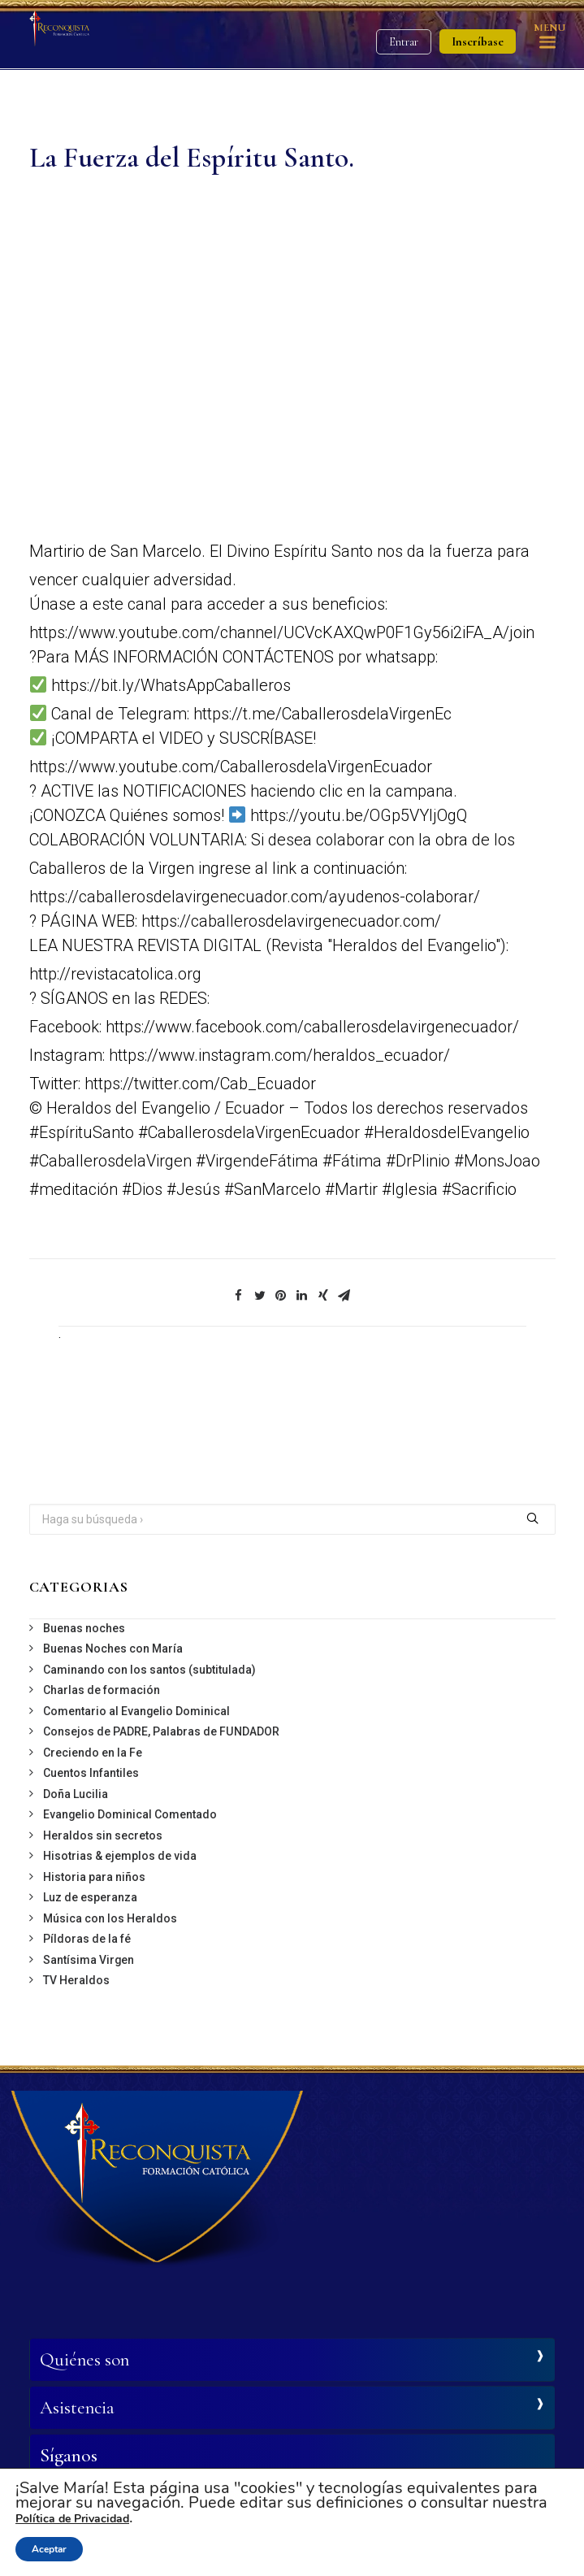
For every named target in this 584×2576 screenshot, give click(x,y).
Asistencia (77, 2407)
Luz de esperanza (90, 1897)
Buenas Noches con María (113, 1648)
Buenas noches (84, 1628)
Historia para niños (94, 1876)
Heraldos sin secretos (102, 1835)
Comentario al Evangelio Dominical (136, 1711)
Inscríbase (478, 41)
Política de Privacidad (72, 2518)
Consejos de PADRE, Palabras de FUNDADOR (161, 1731)
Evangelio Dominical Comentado (130, 1814)
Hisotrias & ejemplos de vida (120, 1855)
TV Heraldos (76, 1980)
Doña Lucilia (75, 1794)
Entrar (403, 42)
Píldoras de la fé (87, 1938)
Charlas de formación (101, 1689)
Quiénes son (84, 2359)
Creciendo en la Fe (92, 1752)
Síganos (68, 2455)
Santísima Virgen (88, 1959)
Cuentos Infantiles (91, 1772)
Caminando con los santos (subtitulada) (149, 1669)
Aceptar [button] (49, 2549)
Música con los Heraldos (110, 1918)
